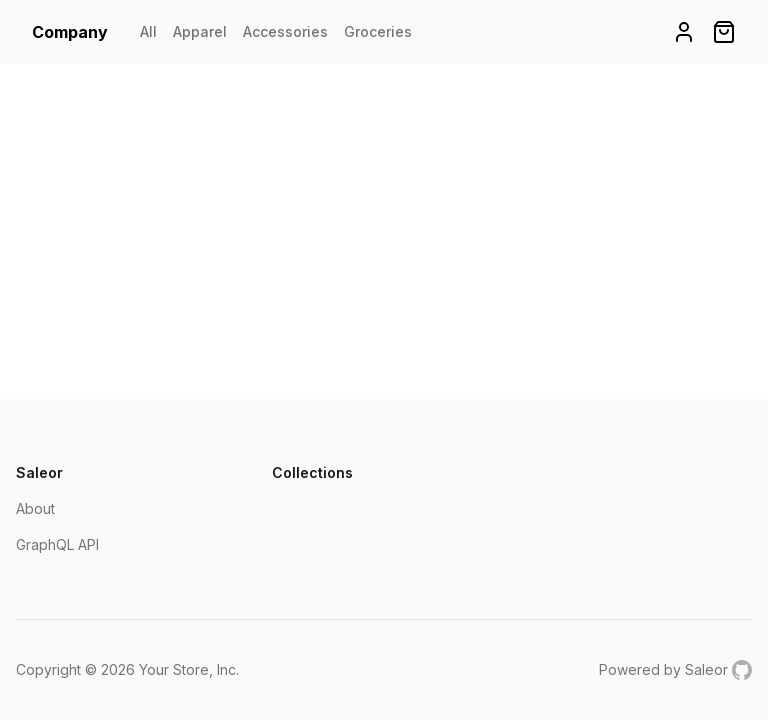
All (148, 31)
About (35, 508)
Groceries (378, 31)
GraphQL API (57, 544)
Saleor (706, 669)
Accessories (285, 31)
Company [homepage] (70, 32)
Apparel (200, 31)
